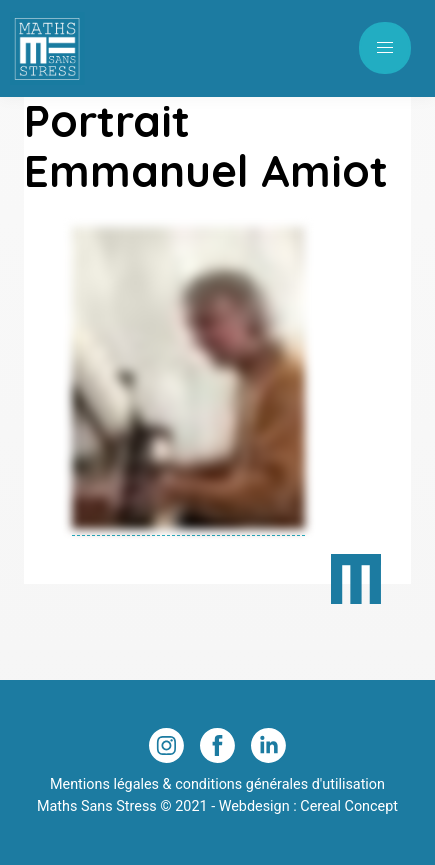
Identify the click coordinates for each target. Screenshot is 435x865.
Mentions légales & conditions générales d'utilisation (217, 784)
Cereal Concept (349, 806)
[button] (385, 48)
